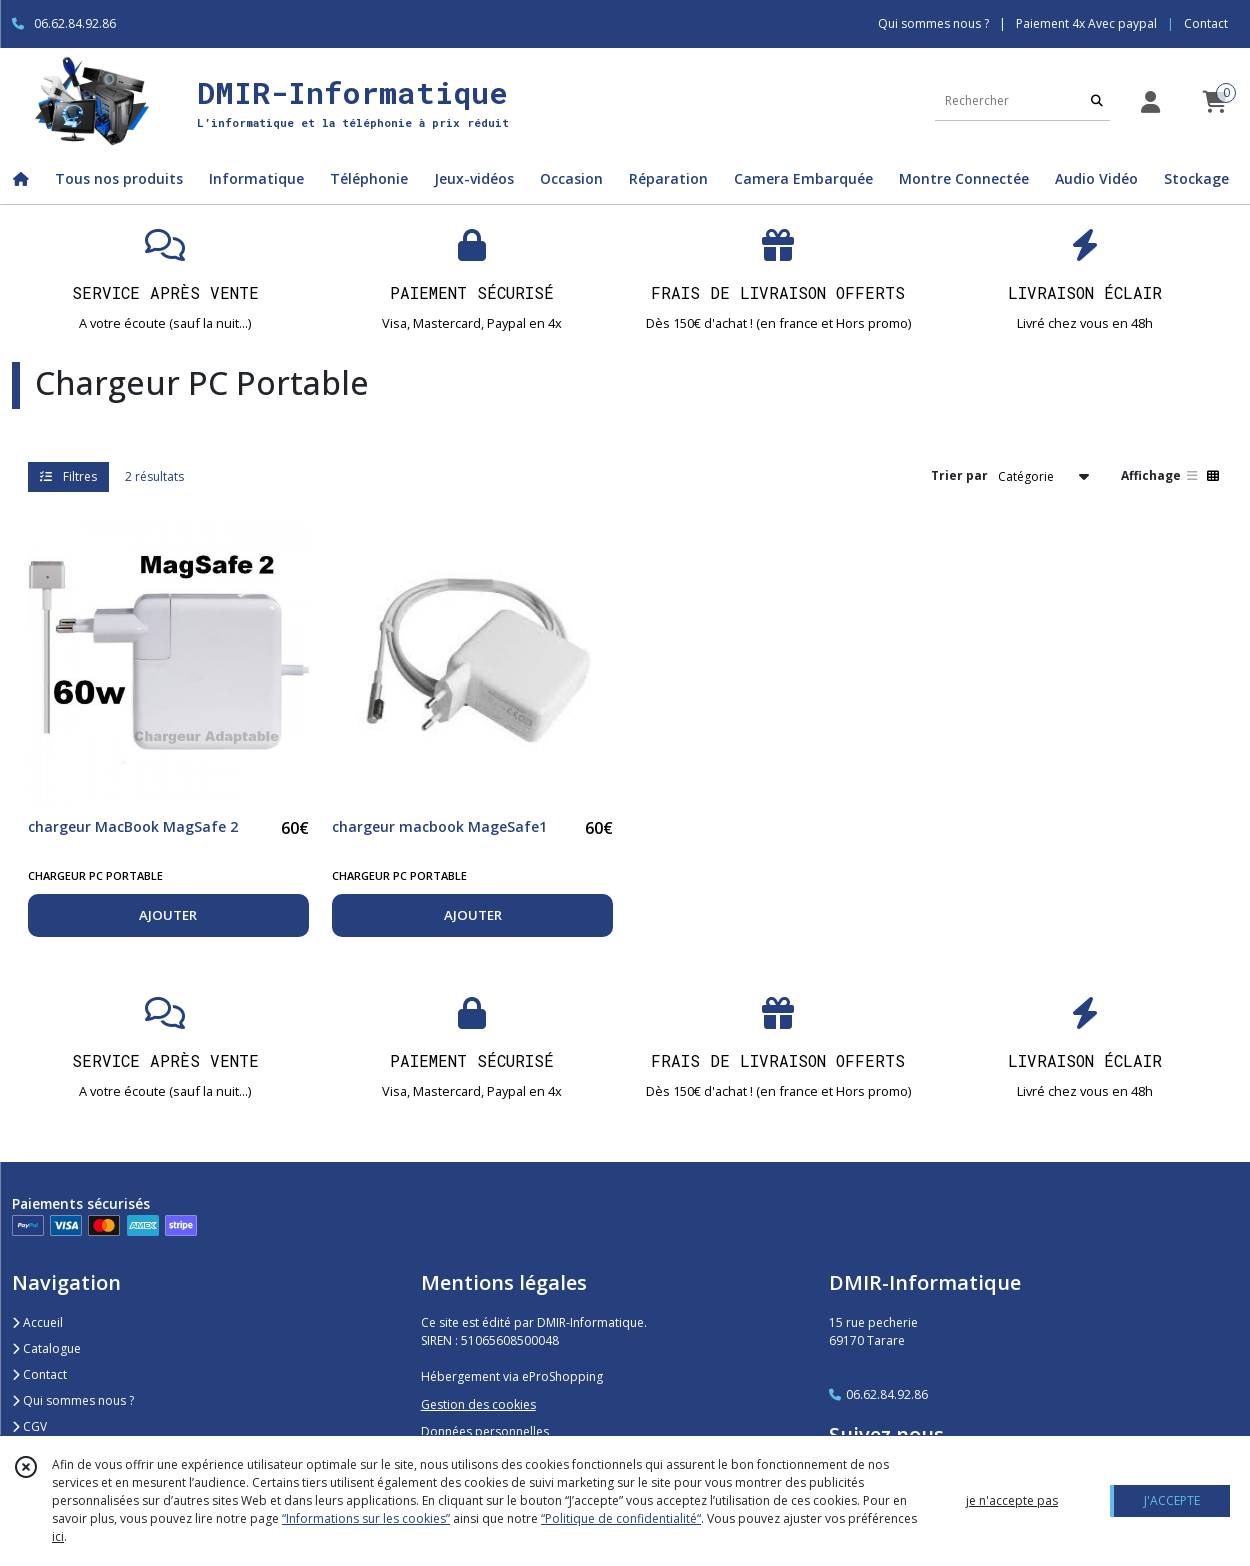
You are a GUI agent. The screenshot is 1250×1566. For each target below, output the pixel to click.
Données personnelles (485, 1431)
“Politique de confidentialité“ (621, 1518)
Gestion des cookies (478, 1404)
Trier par (959, 475)
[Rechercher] (1097, 100)
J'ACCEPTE (1172, 1500)
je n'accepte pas (1012, 1500)
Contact (1206, 23)
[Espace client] (1150, 101)
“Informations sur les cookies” (366, 1518)
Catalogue (46, 1348)
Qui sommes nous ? (73, 1400)
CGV (29, 1426)
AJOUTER (168, 915)
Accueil (37, 1322)
